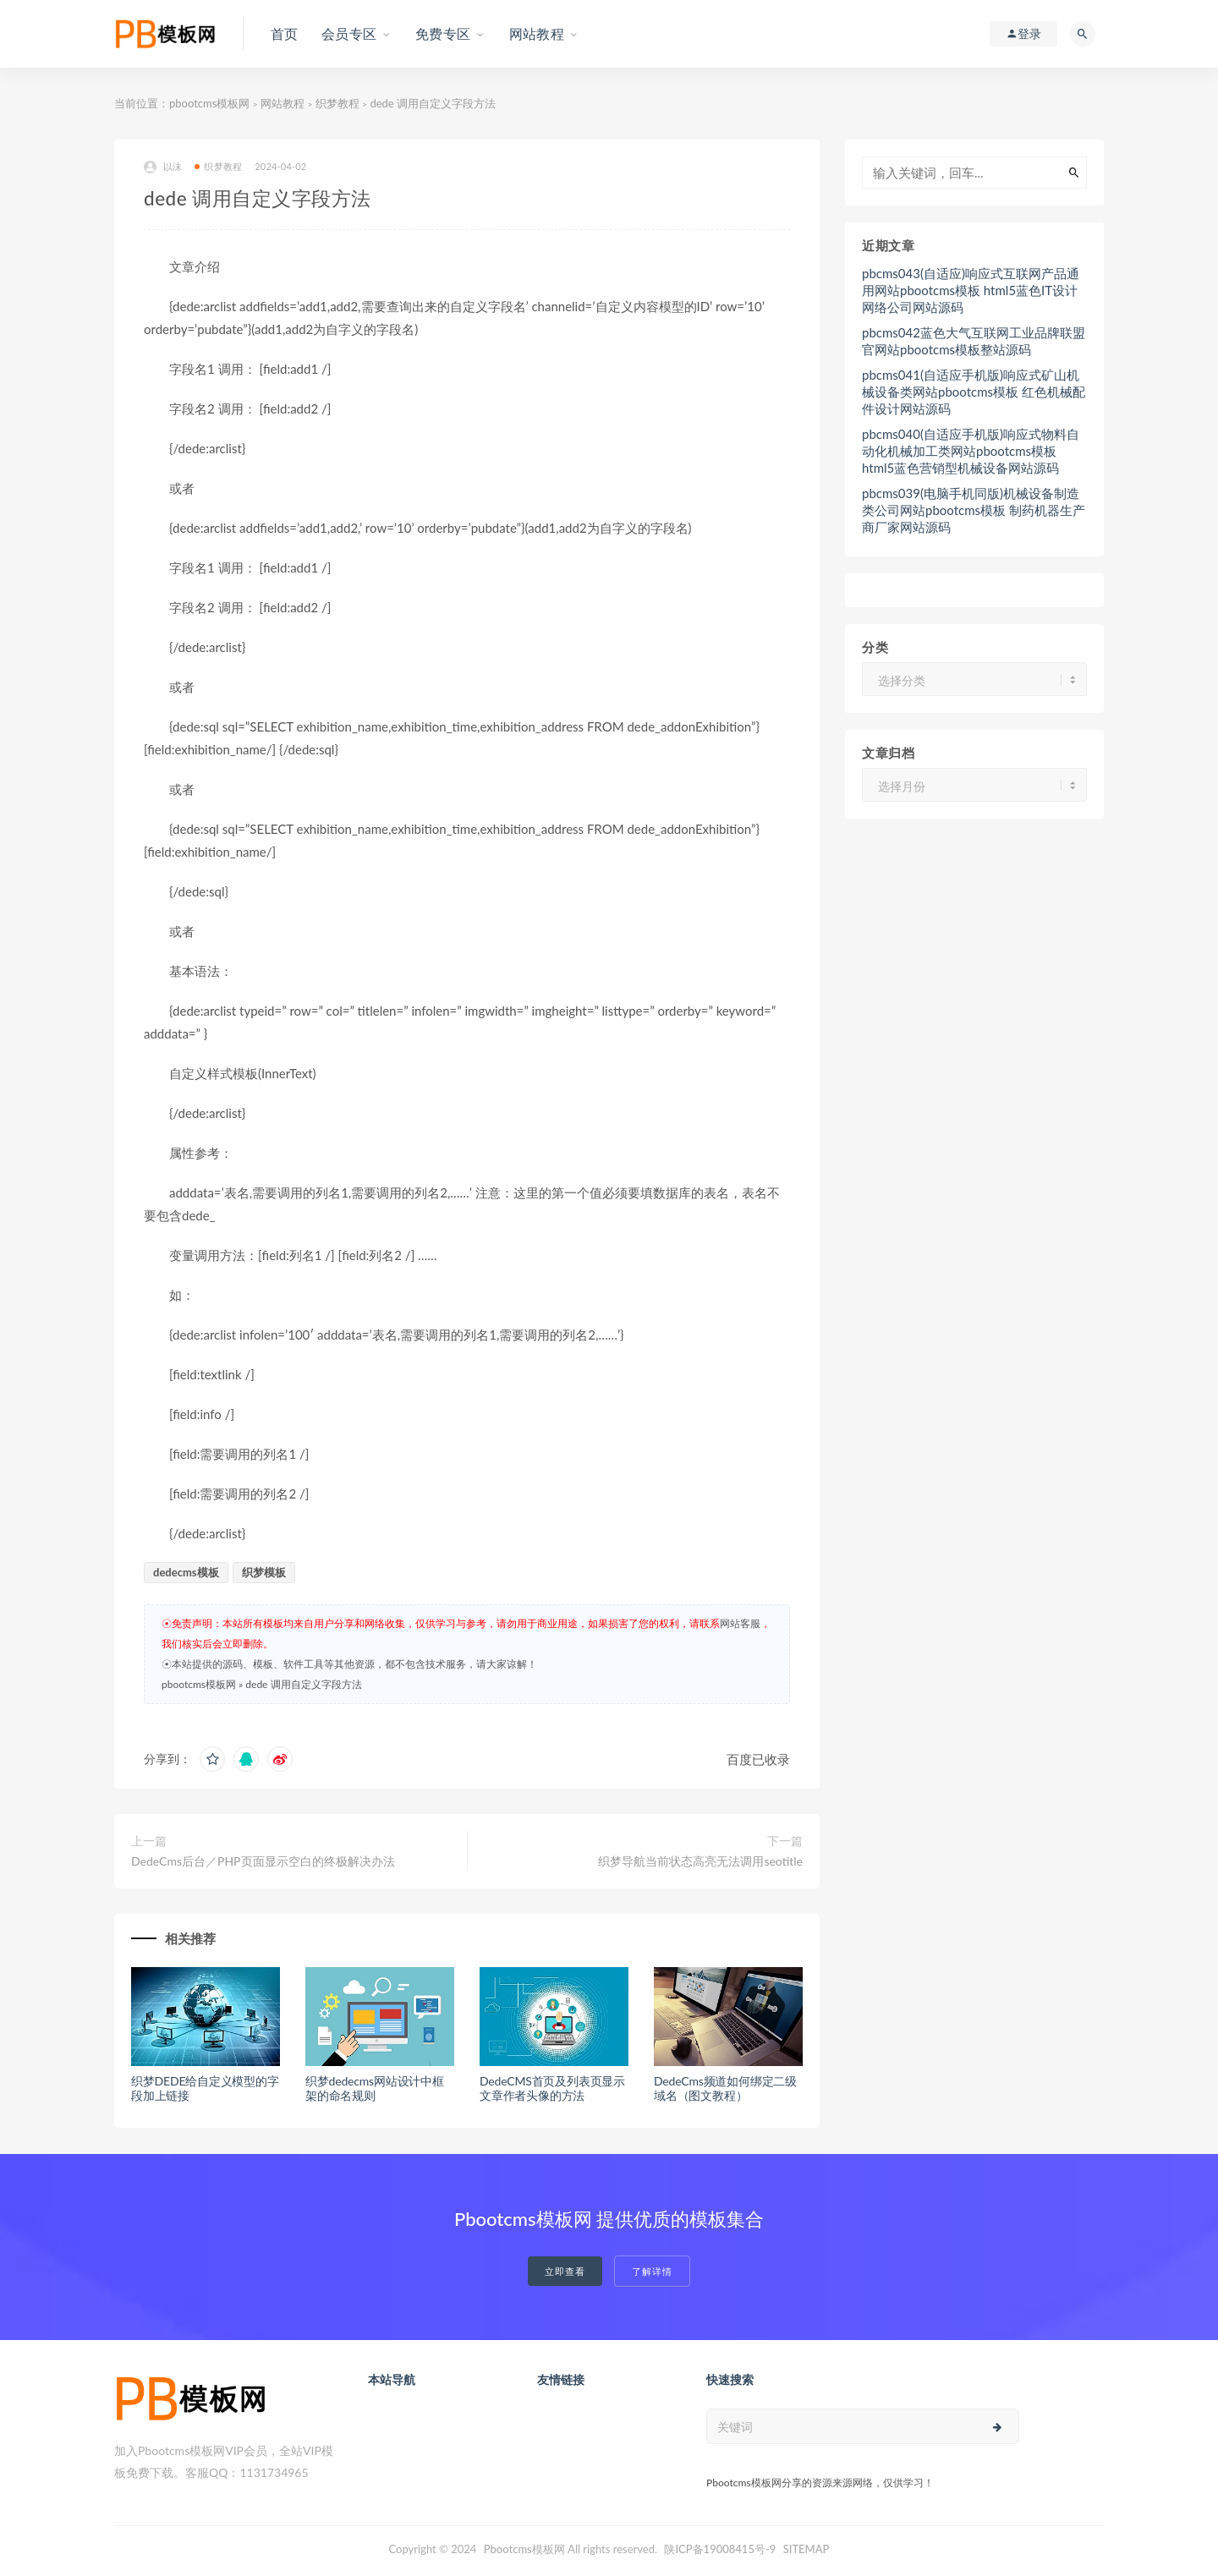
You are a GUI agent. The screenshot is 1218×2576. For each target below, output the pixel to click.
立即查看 (565, 2271)
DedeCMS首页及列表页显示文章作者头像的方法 (552, 2088)
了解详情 (652, 2271)
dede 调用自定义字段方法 (303, 1684)
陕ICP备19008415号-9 (720, 2549)
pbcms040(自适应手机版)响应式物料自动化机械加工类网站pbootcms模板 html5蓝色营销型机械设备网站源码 (970, 450)
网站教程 (282, 103)
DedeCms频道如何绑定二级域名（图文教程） (725, 2088)
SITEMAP (806, 2549)
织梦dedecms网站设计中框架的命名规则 (374, 2088)
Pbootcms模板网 (524, 2549)
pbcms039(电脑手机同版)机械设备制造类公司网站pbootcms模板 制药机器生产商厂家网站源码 (973, 509)
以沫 (163, 167)
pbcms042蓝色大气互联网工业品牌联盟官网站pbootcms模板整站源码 (973, 341)
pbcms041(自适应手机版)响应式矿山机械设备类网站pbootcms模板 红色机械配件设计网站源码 (973, 391)
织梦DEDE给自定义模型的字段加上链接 (205, 2088)
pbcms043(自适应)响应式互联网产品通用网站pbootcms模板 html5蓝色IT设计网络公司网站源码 (970, 290)
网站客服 (740, 1623)
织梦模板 (264, 1572)
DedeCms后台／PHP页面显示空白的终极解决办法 (263, 1861)
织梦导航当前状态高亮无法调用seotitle (700, 1861)
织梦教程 (337, 103)
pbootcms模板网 (209, 103)
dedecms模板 (186, 1572)
